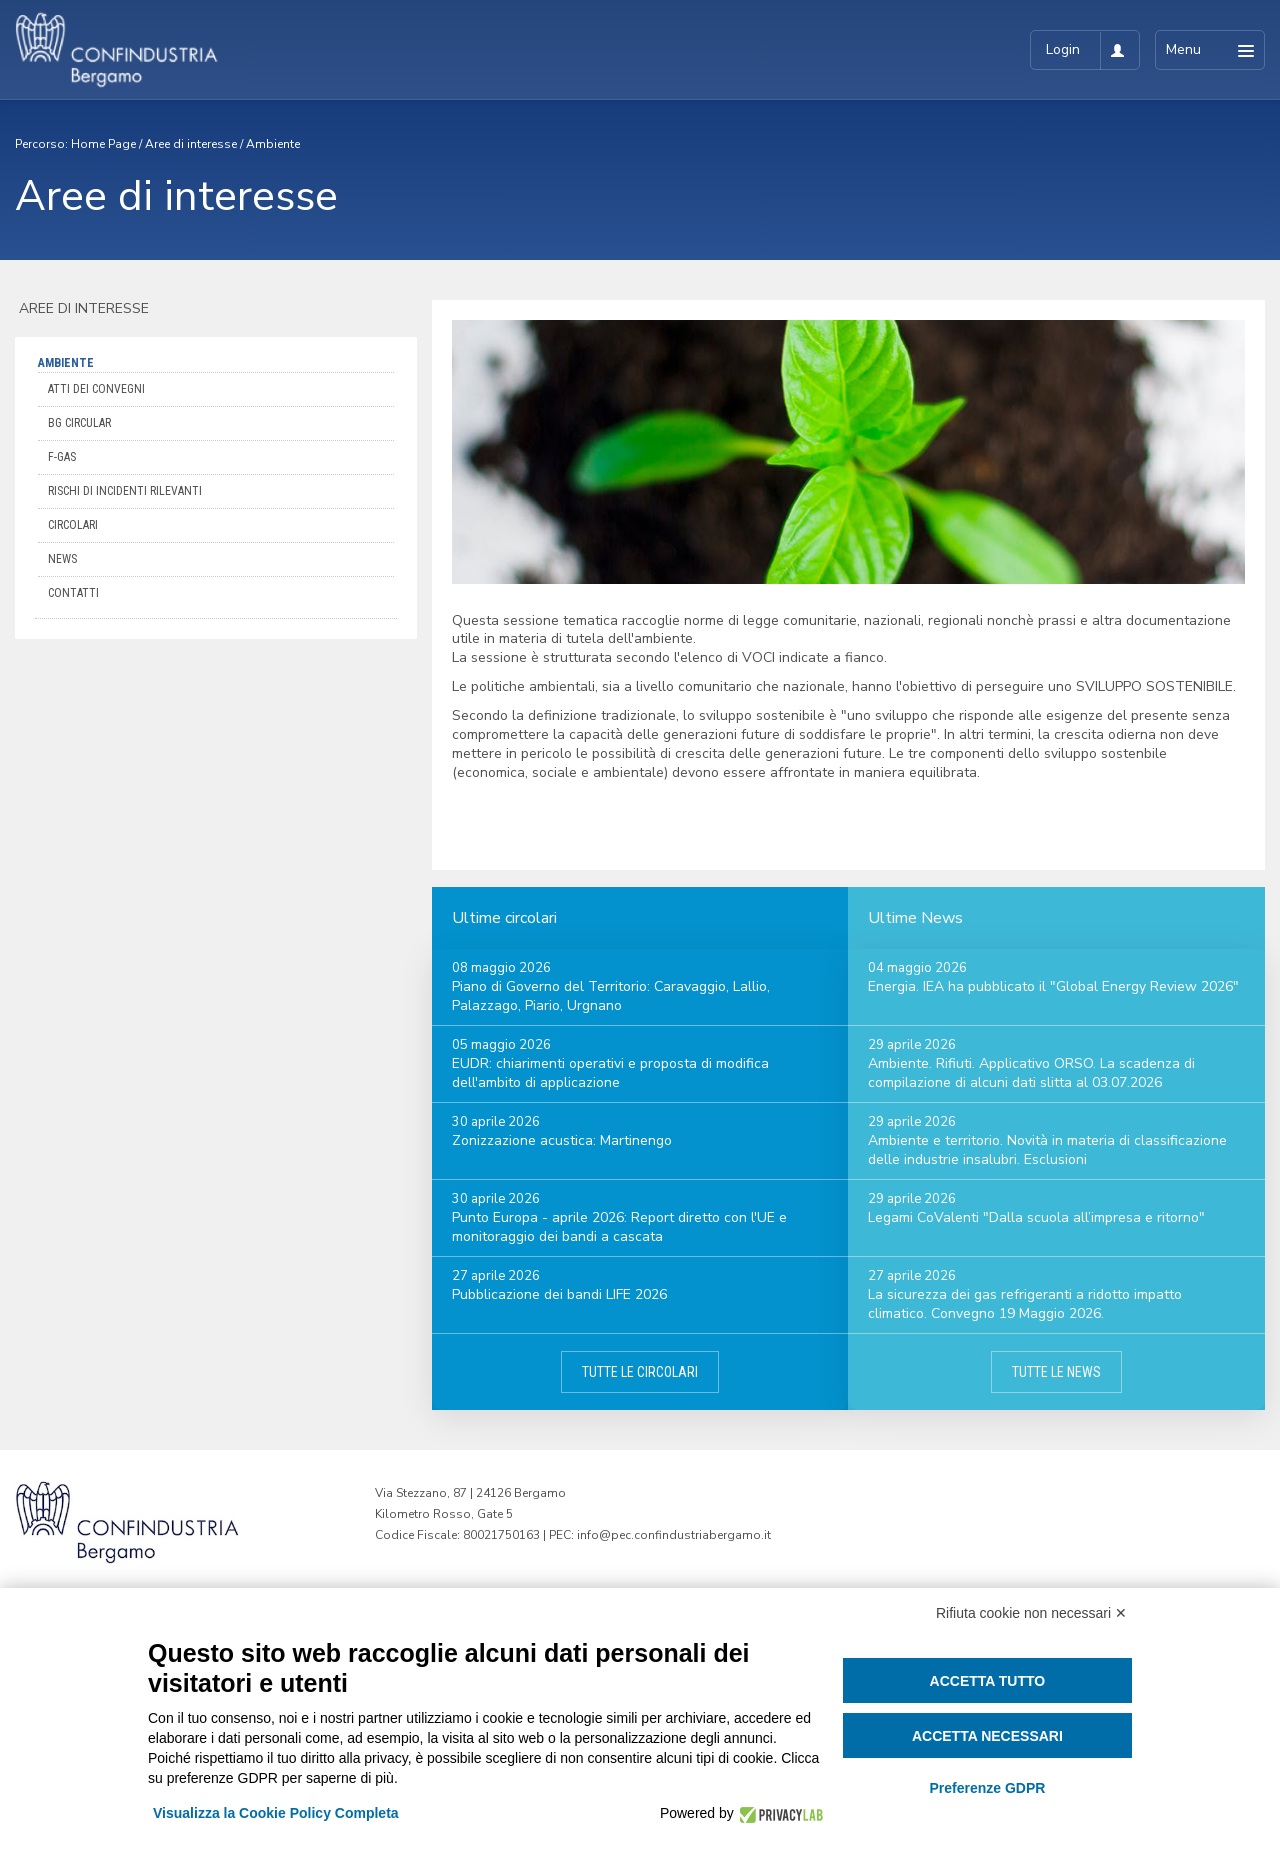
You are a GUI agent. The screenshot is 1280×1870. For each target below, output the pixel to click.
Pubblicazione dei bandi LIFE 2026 (559, 1294)
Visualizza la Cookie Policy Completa (276, 1813)
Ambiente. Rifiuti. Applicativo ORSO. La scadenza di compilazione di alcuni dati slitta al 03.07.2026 (1031, 1073)
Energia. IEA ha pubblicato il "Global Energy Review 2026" (1053, 986)
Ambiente (273, 144)
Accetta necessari (987, 1736)
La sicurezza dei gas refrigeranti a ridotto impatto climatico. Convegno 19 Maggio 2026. (1025, 1304)
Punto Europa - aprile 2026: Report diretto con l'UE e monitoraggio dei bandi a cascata (619, 1227)
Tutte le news (1056, 1372)
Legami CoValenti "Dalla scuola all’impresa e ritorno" (1036, 1217)
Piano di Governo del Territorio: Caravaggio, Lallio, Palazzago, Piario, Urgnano (611, 996)
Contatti (73, 593)
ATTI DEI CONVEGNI (96, 389)
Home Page (103, 144)
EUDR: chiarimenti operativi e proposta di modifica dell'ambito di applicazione (610, 1073)
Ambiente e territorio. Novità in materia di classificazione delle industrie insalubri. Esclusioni (1047, 1150)
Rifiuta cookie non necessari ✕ (1031, 1613)
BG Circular (79, 423)
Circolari (73, 525)
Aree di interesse (191, 144)
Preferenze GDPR (987, 1788)
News (62, 559)
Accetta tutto (988, 1681)
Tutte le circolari (640, 1372)
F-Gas (62, 457)
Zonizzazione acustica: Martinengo (562, 1140)
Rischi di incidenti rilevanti (125, 491)
